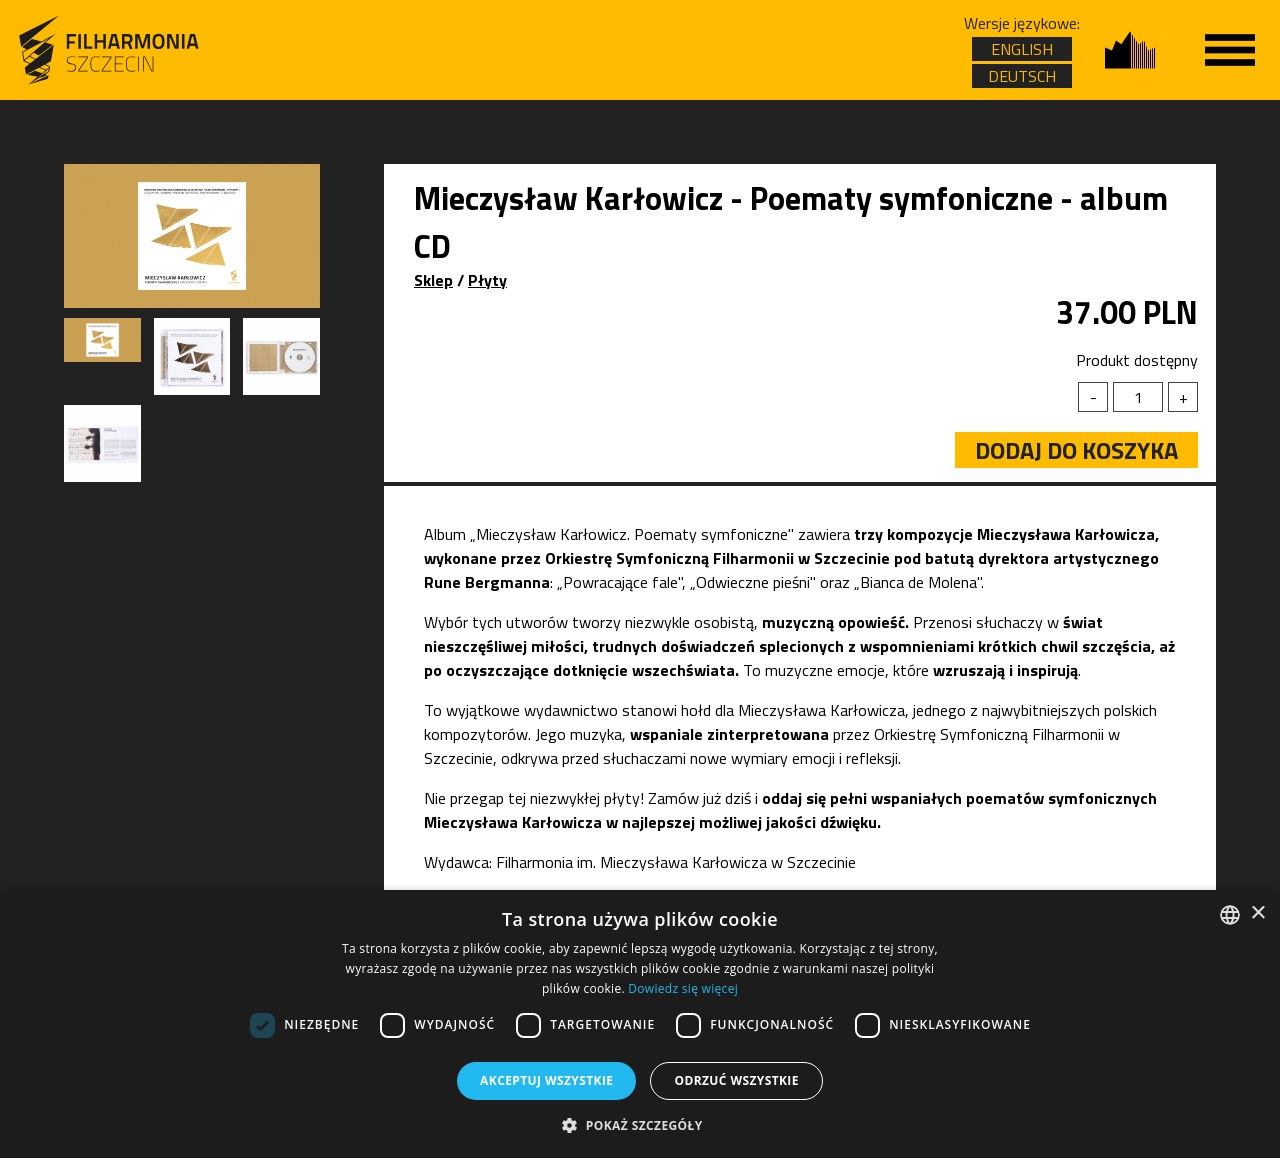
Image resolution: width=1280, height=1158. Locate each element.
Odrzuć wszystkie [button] (736, 1080)
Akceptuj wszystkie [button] (546, 1080)
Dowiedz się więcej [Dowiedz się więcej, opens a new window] (683, 988)
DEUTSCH (1022, 76)
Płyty (487, 280)
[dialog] (640, 1024)
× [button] (1257, 913)
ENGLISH (1022, 49)
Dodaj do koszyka (1076, 450)
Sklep (433, 280)
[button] (639, 1124)
